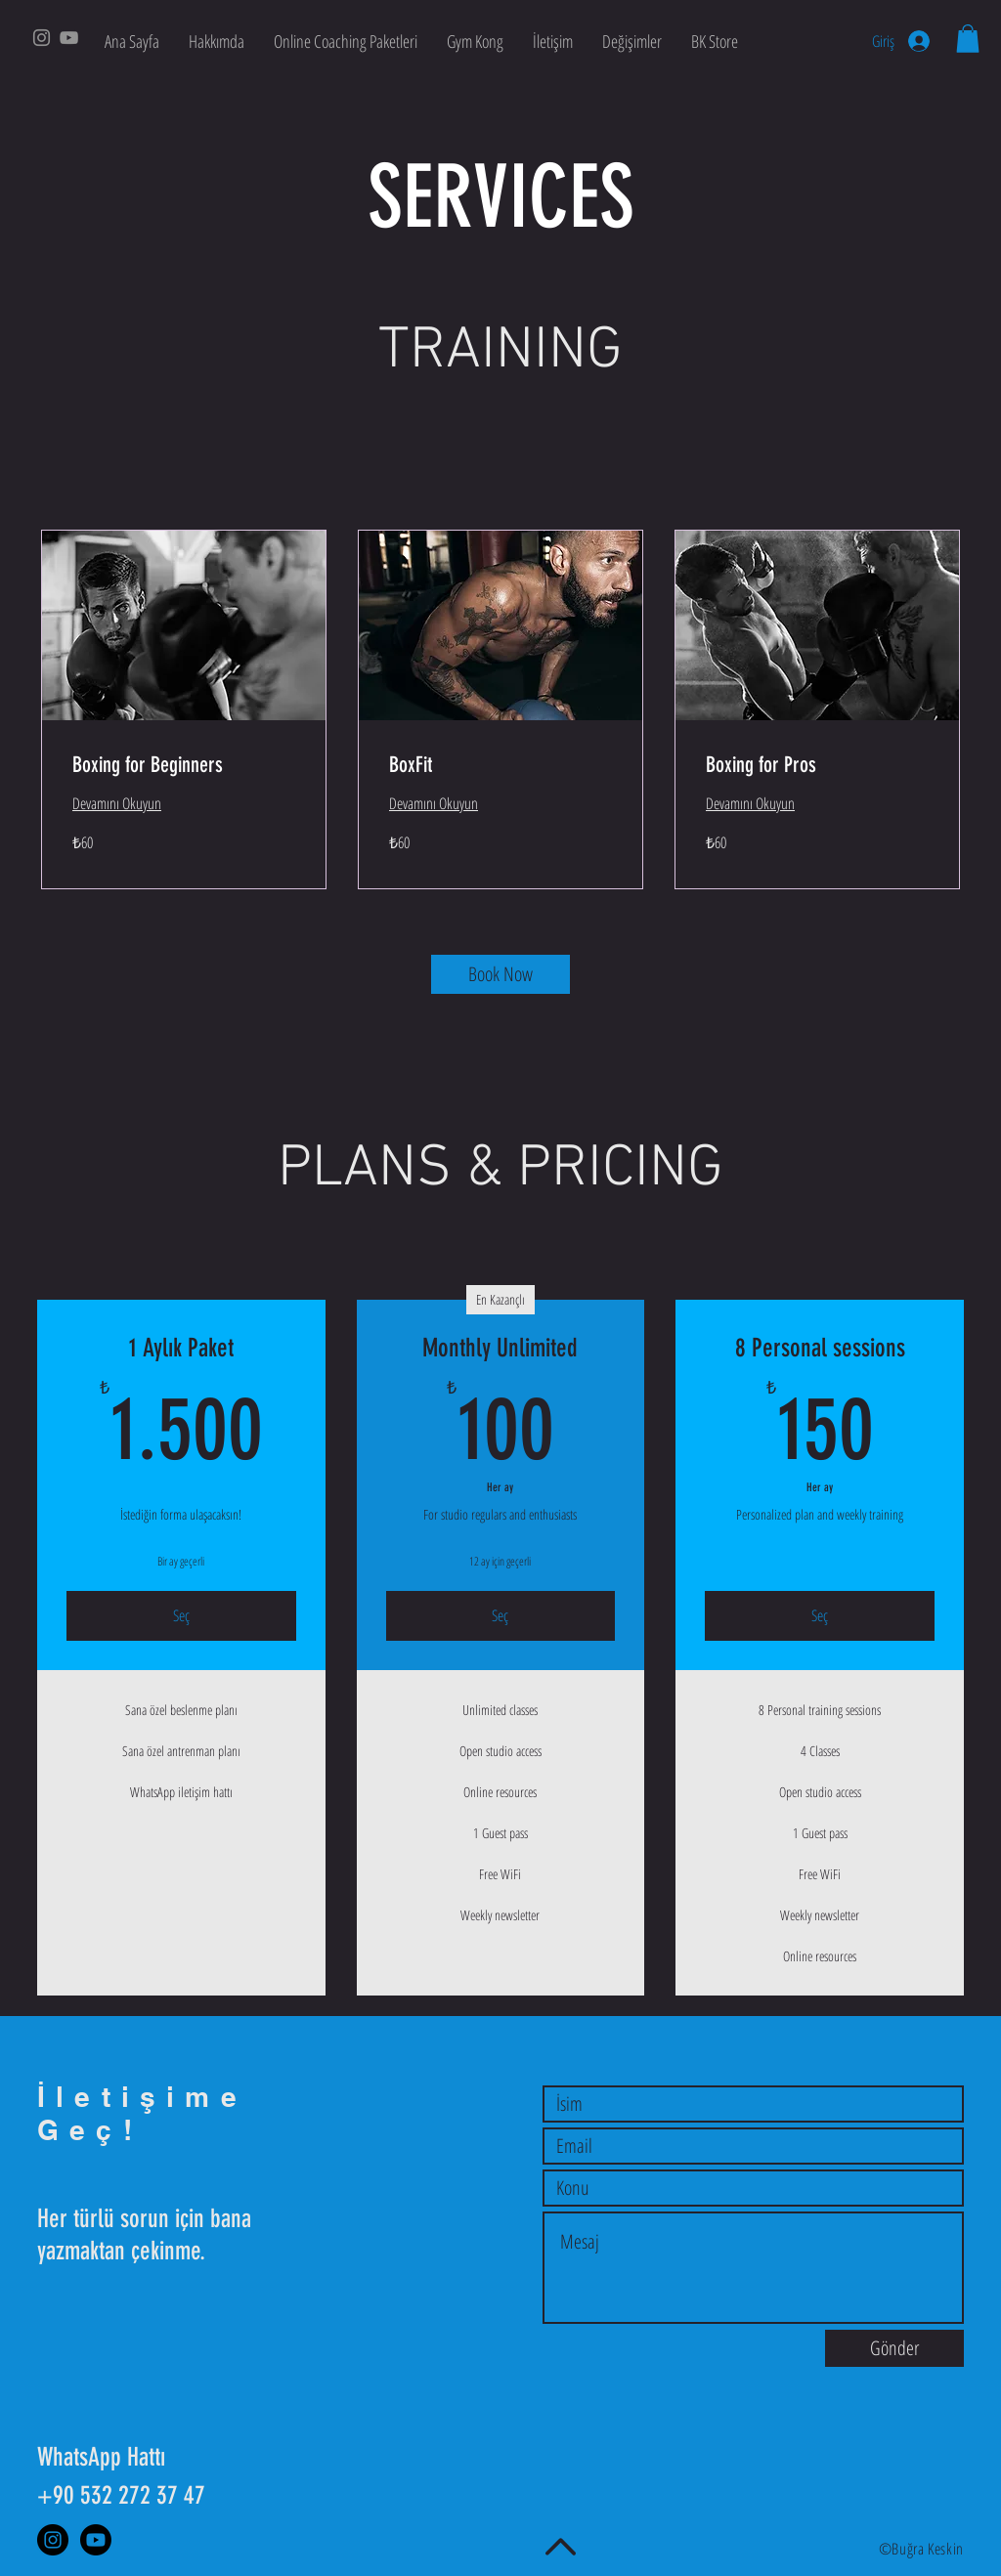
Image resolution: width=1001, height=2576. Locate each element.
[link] (183, 765)
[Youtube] (95, 2539)
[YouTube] (69, 37)
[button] (967, 38)
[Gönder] (894, 2348)
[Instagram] (41, 37)
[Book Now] (500, 974)
